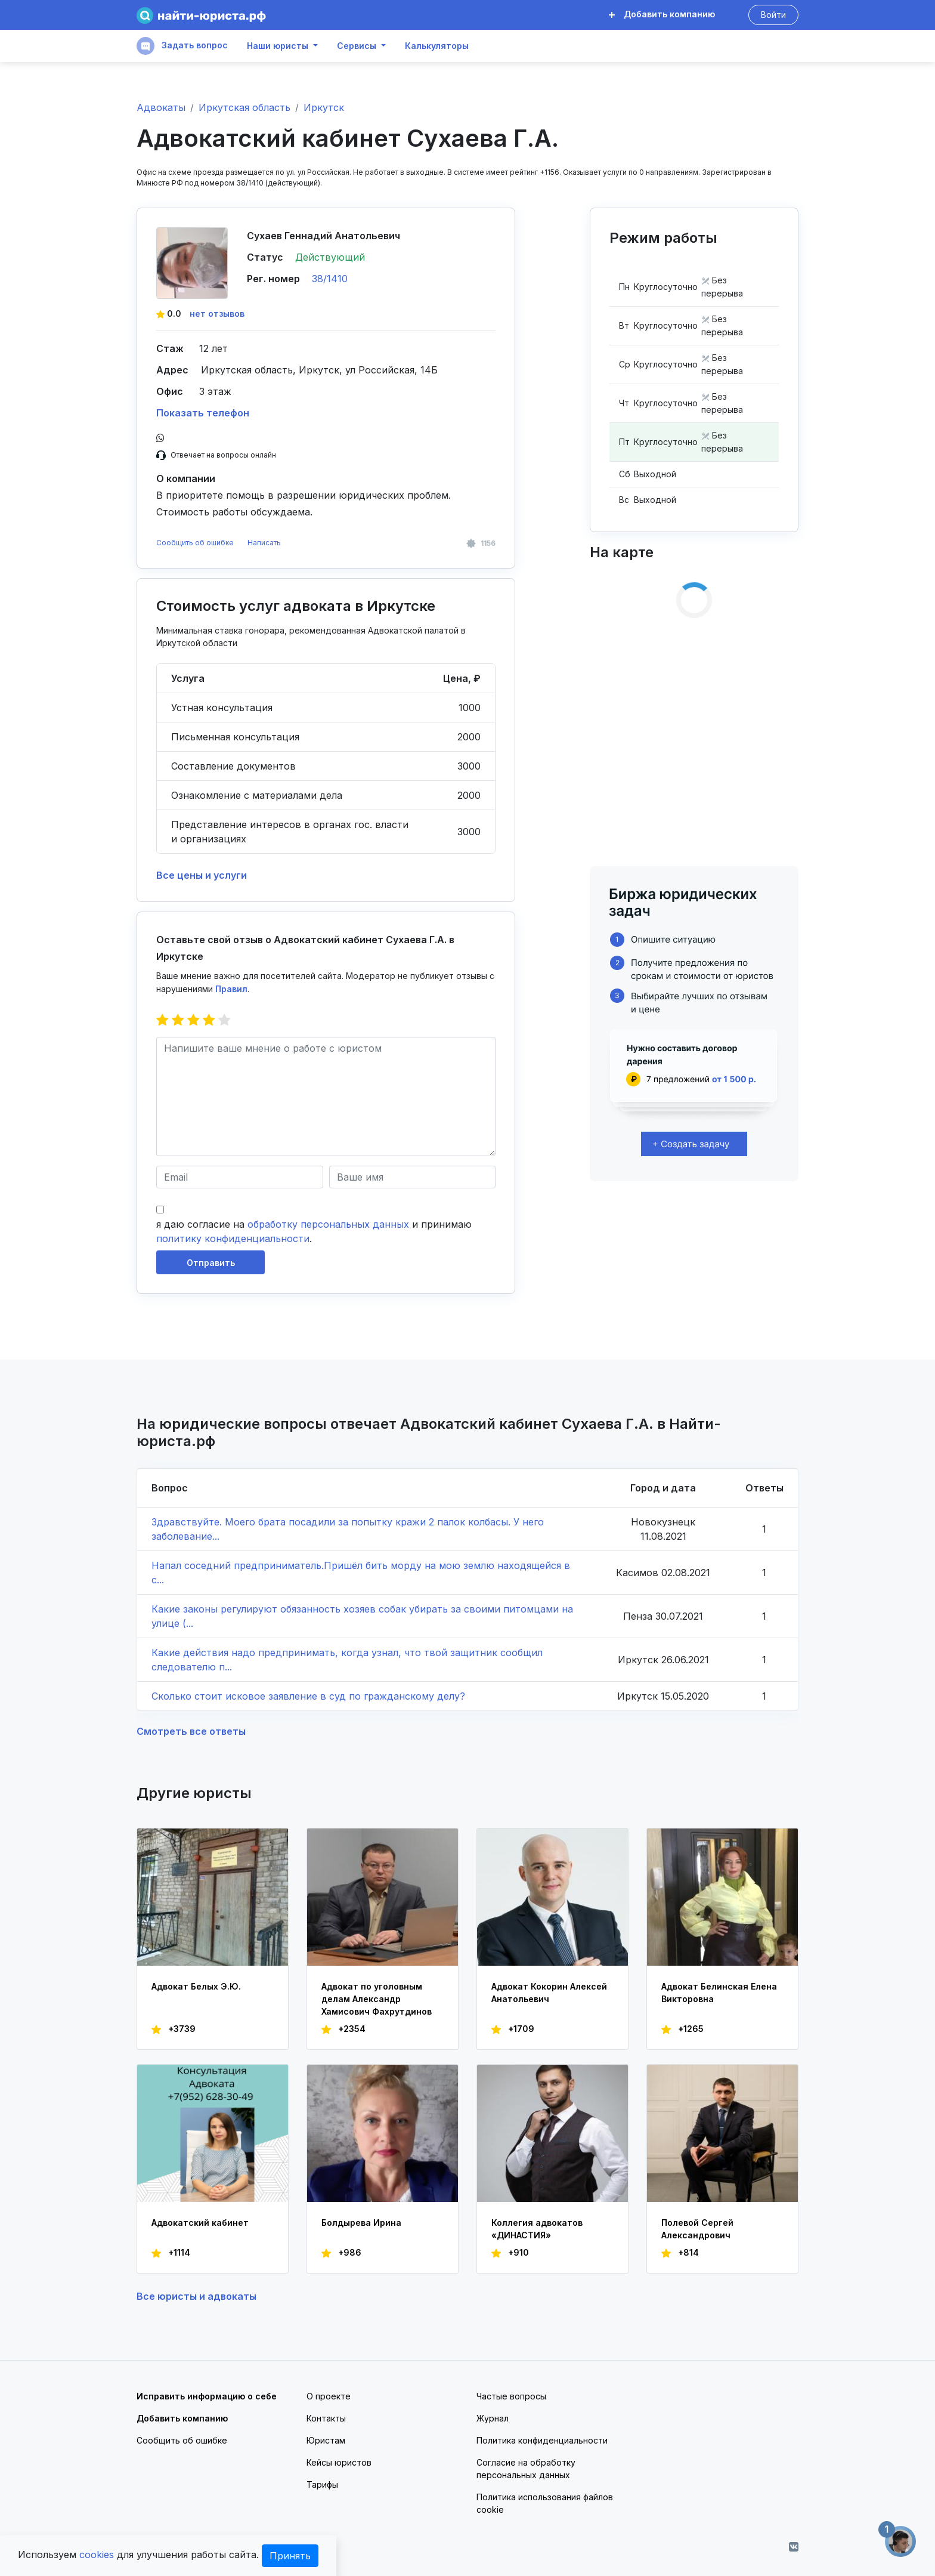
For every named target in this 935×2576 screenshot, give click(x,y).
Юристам (325, 2440)
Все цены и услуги (201, 875)
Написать (264, 542)
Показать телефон (202, 413)
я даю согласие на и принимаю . (314, 1231)
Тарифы (322, 2484)
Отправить (211, 1263)
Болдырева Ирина (361, 2222)
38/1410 (330, 279)
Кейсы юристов (338, 2462)
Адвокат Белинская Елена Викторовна (719, 1992)
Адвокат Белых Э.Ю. (196, 1986)
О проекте (328, 2396)
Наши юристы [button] (277, 46)
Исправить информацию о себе (207, 2396)
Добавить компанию (662, 14)
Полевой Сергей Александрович (697, 2228)
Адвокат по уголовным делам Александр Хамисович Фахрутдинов (376, 1998)
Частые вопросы (511, 2396)
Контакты (326, 2418)
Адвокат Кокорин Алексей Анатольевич (549, 1992)
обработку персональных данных (328, 1224)
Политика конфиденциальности (542, 2440)
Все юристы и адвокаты (196, 2296)
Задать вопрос (182, 46)
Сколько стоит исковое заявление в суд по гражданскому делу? (308, 1696)
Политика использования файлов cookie (544, 2503)
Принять (290, 2556)
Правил (231, 989)
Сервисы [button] (356, 46)
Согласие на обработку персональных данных (525, 2468)
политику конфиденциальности (232, 1238)
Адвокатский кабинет (200, 2222)
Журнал (492, 2418)
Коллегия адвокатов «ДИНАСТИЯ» (537, 2228)
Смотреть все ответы (191, 1731)
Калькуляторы (437, 46)
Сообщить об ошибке (195, 542)
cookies (96, 2554)
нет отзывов (217, 313)
